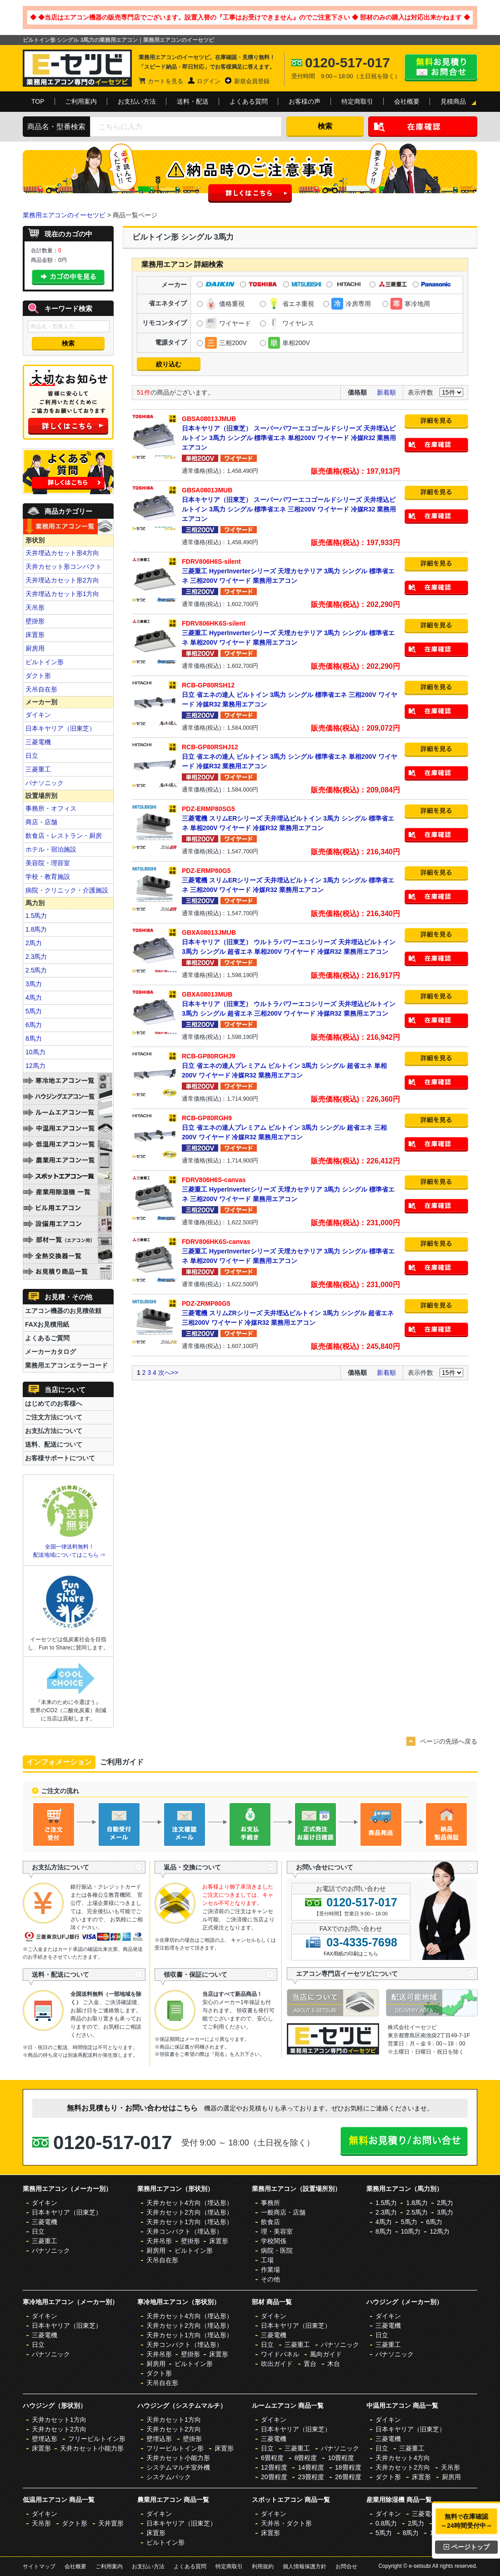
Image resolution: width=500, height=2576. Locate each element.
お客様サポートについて (60, 1458)
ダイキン (38, 714)
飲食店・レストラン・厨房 (63, 835)
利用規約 (263, 2566)
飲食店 (270, 2221)
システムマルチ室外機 (178, 2467)
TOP (38, 101)
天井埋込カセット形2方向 (62, 580)
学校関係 (273, 2241)
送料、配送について (53, 1444)
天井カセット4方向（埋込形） (189, 2202)
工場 (267, 2260)
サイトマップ (39, 2566)
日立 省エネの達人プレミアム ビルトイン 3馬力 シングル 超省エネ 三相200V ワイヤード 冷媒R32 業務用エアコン (291, 1127)
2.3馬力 (36, 956)
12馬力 (35, 1065)
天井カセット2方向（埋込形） (189, 2212)
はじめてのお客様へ (53, 1403)
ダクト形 (38, 675)
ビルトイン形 (44, 662)
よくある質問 (249, 101)
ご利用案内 (81, 101)
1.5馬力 (36, 915)
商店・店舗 (41, 822)
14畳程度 (311, 2467)
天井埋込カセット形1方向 (62, 593)
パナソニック (44, 783)
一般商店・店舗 (283, 2212)
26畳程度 (348, 2477)
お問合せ (346, 2566)
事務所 (270, 2202)
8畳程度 (306, 2457)
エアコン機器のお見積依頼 (63, 1310)
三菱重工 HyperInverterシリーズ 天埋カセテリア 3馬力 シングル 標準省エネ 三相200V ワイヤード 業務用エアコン (291, 570)
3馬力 (33, 983)
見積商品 (453, 101)
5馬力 (33, 1011)
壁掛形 (35, 621)
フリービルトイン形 (96, 2438)
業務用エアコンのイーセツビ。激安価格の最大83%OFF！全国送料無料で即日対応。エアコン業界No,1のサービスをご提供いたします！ (77, 68)
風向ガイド (326, 2354)
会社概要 (407, 101)
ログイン (208, 81)
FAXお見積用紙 (47, 1324)
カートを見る (165, 81)
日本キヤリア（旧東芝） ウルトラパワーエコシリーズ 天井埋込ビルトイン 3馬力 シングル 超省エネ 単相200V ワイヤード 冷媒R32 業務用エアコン (291, 941)
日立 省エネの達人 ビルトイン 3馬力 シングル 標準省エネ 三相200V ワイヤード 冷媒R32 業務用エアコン (291, 694)
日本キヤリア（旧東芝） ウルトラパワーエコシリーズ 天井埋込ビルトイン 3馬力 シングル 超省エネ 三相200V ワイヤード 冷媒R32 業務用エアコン (291, 1003)
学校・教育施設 (47, 876)
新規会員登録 (252, 81)
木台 (333, 2363)
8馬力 (33, 1038)
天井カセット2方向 (59, 2429)
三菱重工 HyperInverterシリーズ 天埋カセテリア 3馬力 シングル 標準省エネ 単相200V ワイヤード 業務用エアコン (291, 632)
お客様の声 (304, 101)
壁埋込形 (44, 2438)
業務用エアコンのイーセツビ (64, 215)
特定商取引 (357, 101)
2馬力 (33, 943)
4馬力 (33, 997)
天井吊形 (159, 2241)
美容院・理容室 (47, 863)
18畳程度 (348, 2467)
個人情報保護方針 (304, 2566)
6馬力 (33, 1024)
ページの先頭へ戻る (448, 1741)
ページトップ (467, 2547)
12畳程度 (274, 2467)
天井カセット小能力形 (92, 2448)
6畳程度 (272, 2457)
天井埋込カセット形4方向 (62, 552)
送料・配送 (193, 101)
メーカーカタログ (50, 1351)
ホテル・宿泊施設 (50, 849)
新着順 (386, 392)
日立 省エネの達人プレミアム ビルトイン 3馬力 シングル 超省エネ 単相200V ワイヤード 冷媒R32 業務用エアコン (291, 1065)
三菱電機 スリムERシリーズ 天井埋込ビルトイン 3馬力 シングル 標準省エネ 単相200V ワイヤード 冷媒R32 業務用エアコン (291, 818)
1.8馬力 (36, 929)
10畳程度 (341, 2457)
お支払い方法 (137, 101)
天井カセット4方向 (402, 2457)
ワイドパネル (280, 2354)
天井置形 (111, 2523)
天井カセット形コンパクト (63, 566)
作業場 (270, 2269)
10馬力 (35, 1052)
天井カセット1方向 (59, 2419)
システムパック (168, 2477)
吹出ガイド (277, 2363)
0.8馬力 (386, 2523)
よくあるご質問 (47, 1338)
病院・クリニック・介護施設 (66, 890)
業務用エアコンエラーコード (66, 1365)
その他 (270, 2279)
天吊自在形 (41, 689)
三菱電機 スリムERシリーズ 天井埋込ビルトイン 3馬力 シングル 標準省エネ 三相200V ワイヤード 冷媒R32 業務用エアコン (291, 879)
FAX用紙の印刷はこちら (351, 1953)
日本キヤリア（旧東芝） (60, 728)
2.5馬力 (36, 970)
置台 (310, 2363)
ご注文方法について (53, 1417)
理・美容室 (277, 2231)
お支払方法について (53, 1430)
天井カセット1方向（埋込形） (189, 2221)
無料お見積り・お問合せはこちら (441, 67)
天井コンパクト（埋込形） (184, 2231)
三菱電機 (38, 742)
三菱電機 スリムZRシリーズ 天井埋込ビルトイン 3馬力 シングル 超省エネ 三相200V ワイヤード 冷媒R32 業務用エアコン (291, 1312)
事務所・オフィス (50, 808)
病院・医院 (277, 2250)
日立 (31, 755)
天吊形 (35, 607)
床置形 (35, 634)
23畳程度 (311, 2477)
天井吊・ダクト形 (286, 2523)
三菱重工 (38, 769)
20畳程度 (274, 2477)
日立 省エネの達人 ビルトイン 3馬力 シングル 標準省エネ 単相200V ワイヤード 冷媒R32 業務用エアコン (291, 756)
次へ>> (168, 1372)
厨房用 (35, 648)
